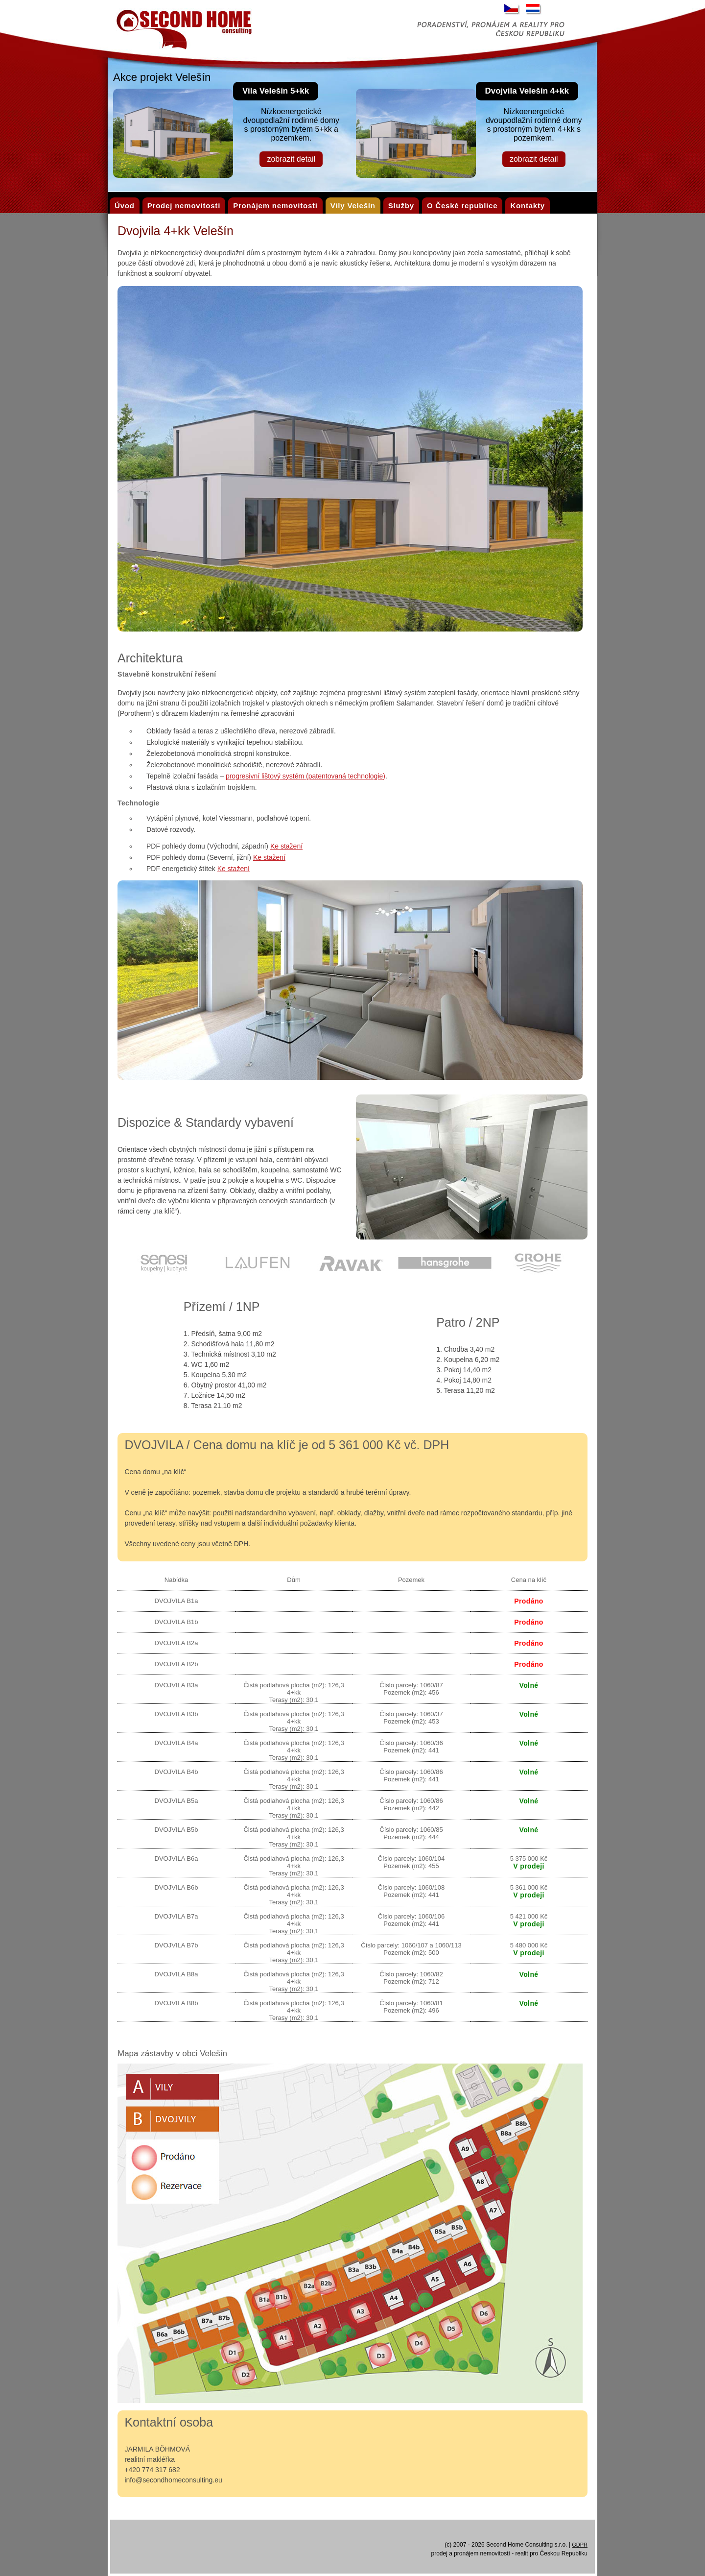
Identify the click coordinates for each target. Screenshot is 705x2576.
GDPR (580, 2545)
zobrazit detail (291, 159)
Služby (401, 205)
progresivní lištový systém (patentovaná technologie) (305, 776)
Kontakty (527, 205)
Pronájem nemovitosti (275, 205)
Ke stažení (286, 846)
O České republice (462, 205)
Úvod (125, 205)
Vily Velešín (353, 205)
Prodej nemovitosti (183, 205)
